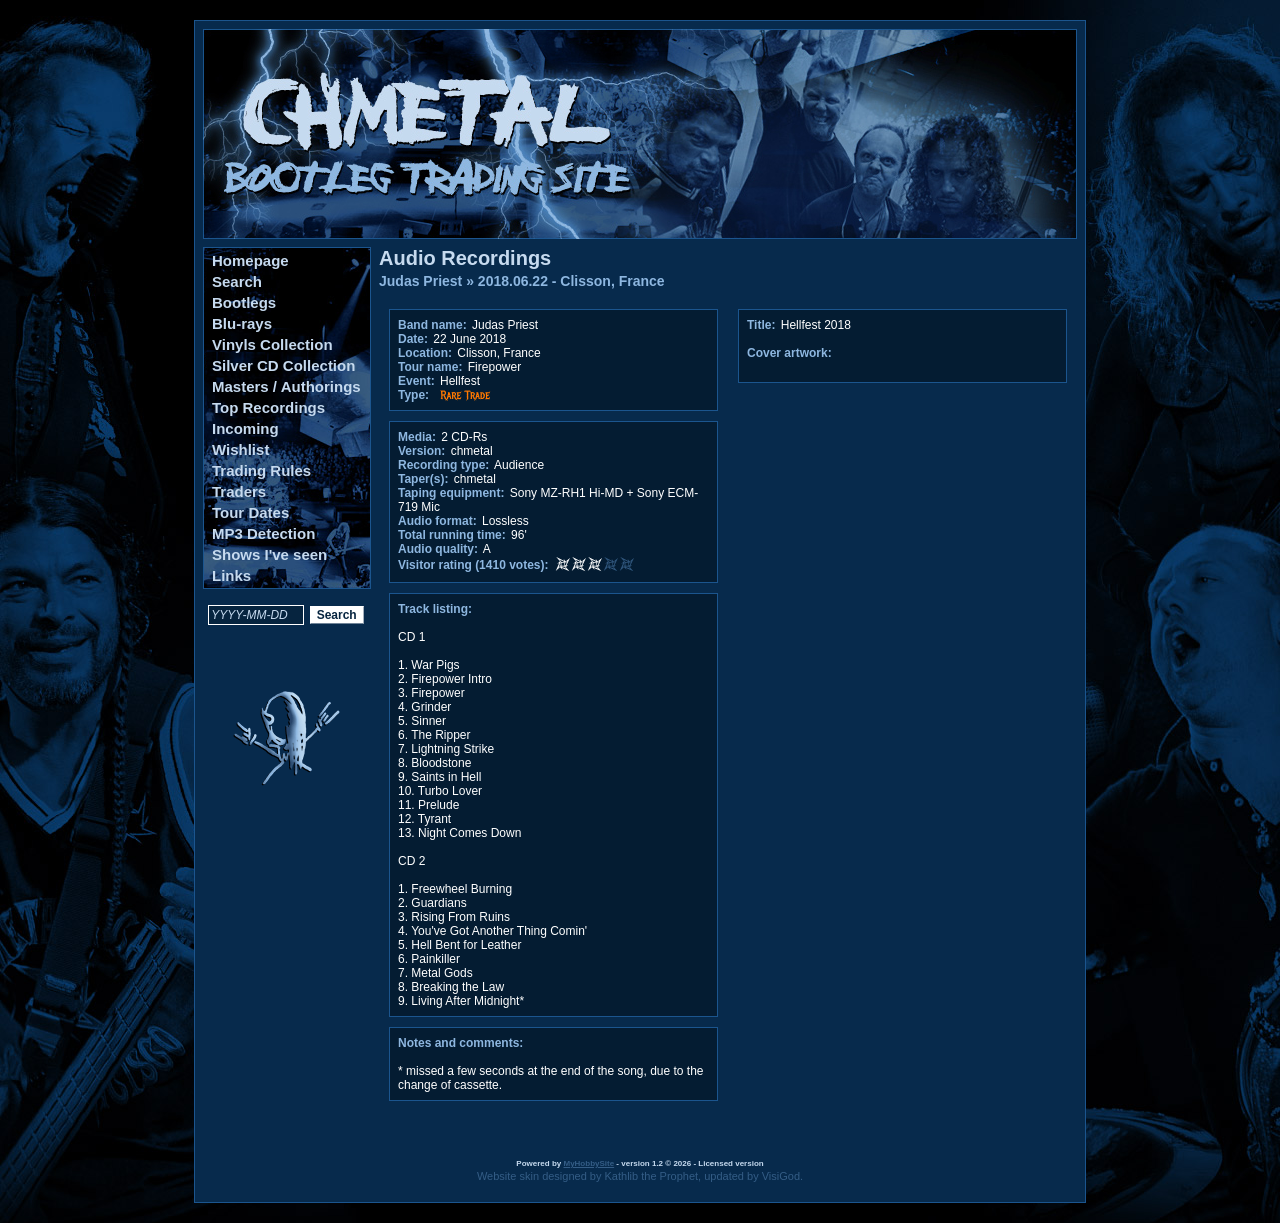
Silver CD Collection (283, 365)
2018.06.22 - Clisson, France (571, 281)
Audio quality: (438, 549)
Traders (239, 491)
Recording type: (443, 465)
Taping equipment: (451, 493)
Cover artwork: (789, 353)
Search (237, 281)
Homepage (250, 260)
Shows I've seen (269, 554)
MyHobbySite (588, 1163)
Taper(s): (423, 479)
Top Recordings (268, 407)
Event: (416, 381)
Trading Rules (261, 470)
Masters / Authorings (286, 386)
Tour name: (430, 367)
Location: (425, 353)
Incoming (245, 428)
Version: (421, 451)
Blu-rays (242, 323)
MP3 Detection (263, 533)
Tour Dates (250, 512)
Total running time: (452, 535)
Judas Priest (420, 281)
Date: (413, 339)
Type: (413, 395)
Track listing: (435, 609)
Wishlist (240, 449)
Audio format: (437, 521)
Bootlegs (244, 302)
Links (231, 575)
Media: (417, 437)
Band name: (432, 325)
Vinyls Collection (272, 344)
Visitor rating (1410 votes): (473, 565)
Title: (763, 325)
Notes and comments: (460, 1043)
